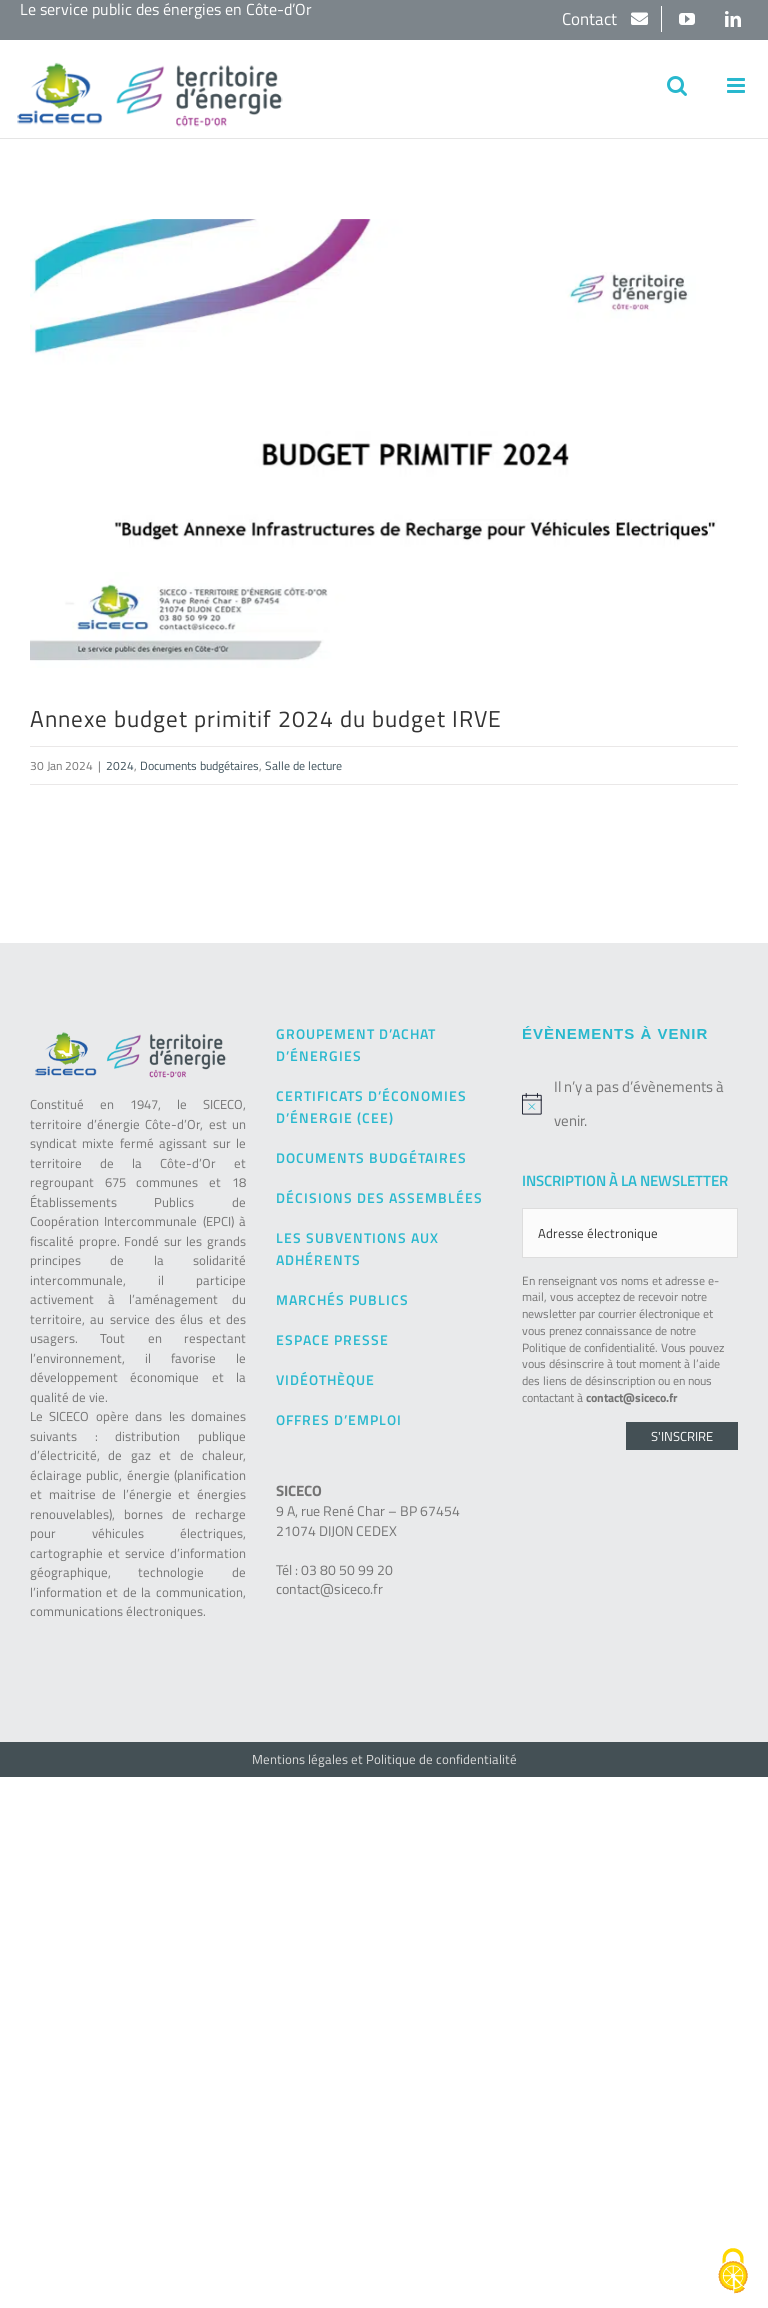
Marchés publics (342, 1299)
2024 (120, 765)
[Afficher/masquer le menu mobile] (737, 85)
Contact (591, 19)
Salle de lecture (303, 765)
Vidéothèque (325, 1379)
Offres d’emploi (339, 1419)
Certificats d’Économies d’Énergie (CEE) (371, 1106)
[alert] (630, 1104)
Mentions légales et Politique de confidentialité (384, 1759)
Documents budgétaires (199, 765)
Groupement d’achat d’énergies (356, 1044)
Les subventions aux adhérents (357, 1248)
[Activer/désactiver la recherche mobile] (677, 85)
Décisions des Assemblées (379, 1197)
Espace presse (332, 1339)
